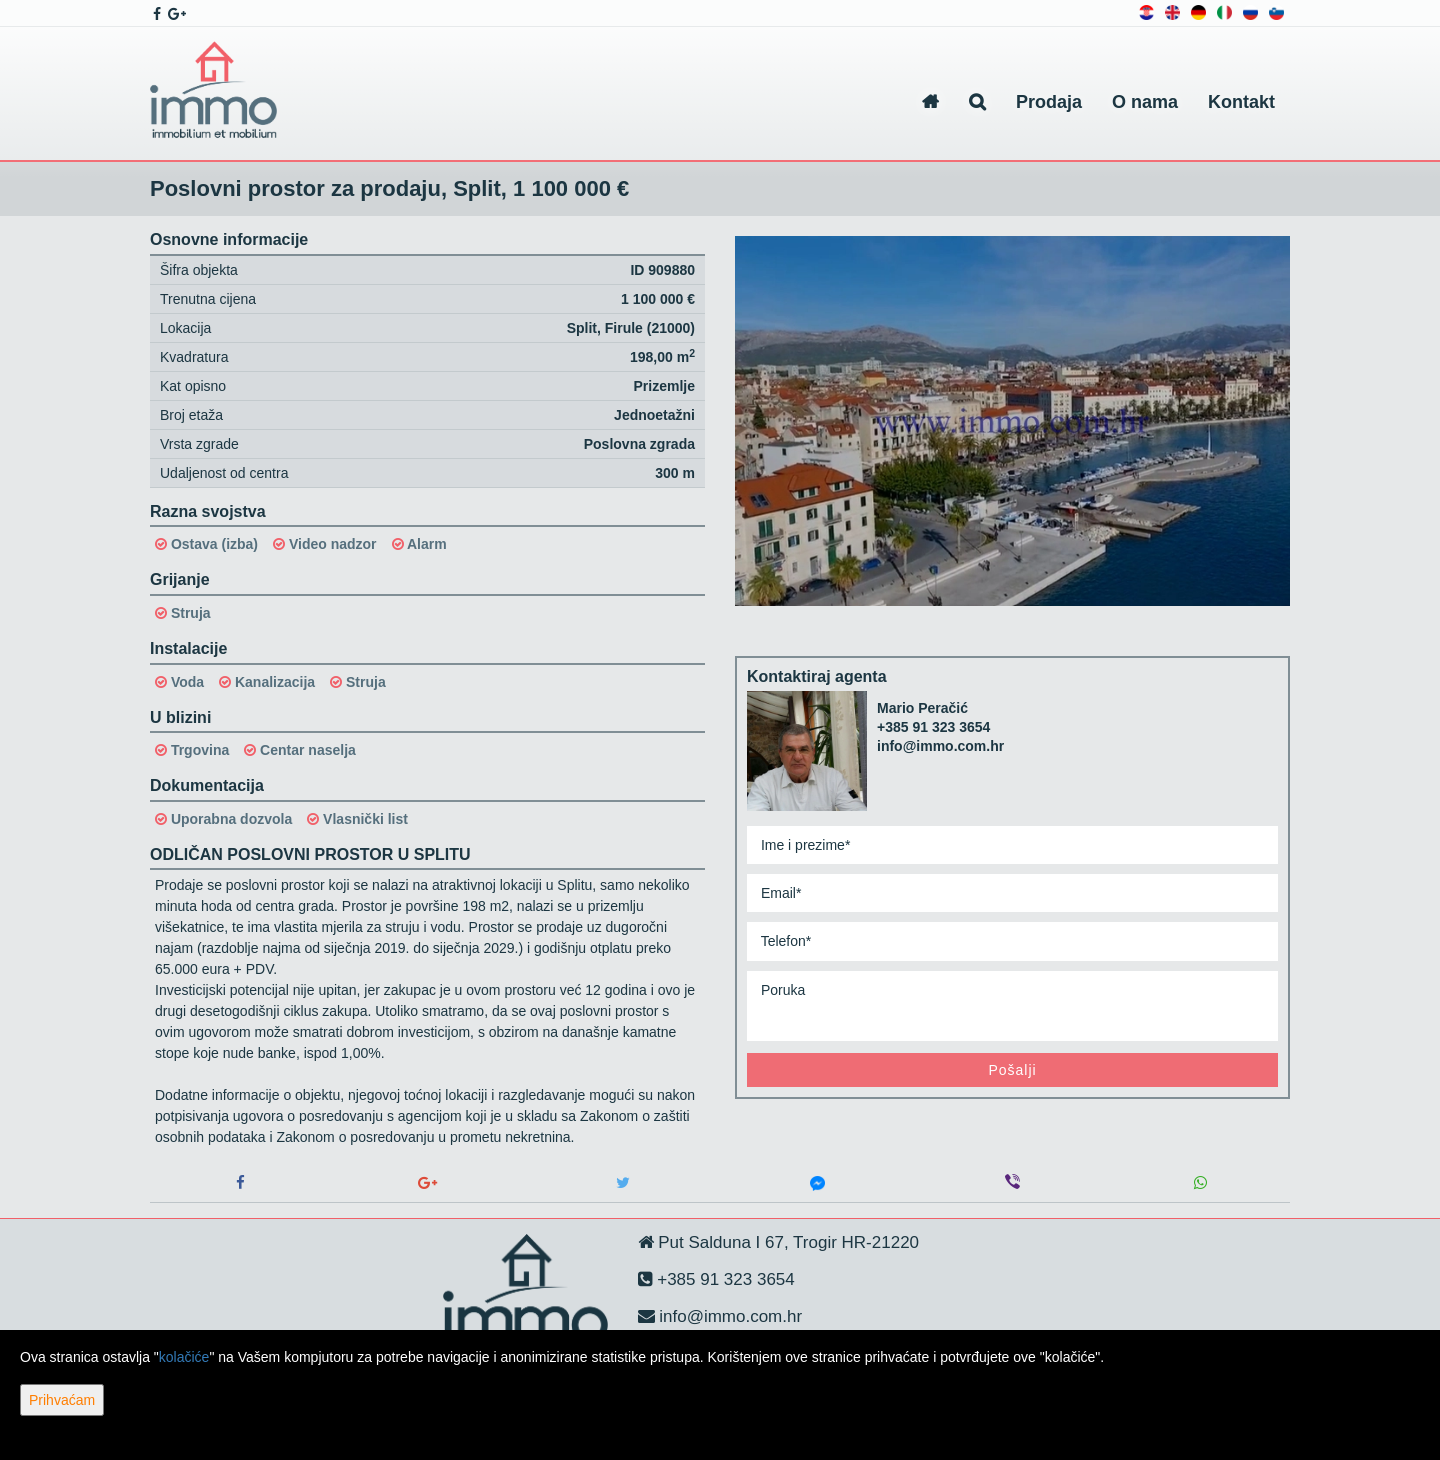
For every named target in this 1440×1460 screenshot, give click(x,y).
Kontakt (1241, 102)
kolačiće (184, 1357)
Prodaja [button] (1049, 102)
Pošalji (1012, 1070)
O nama (1145, 102)
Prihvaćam (62, 1400)
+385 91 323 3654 (933, 727)
